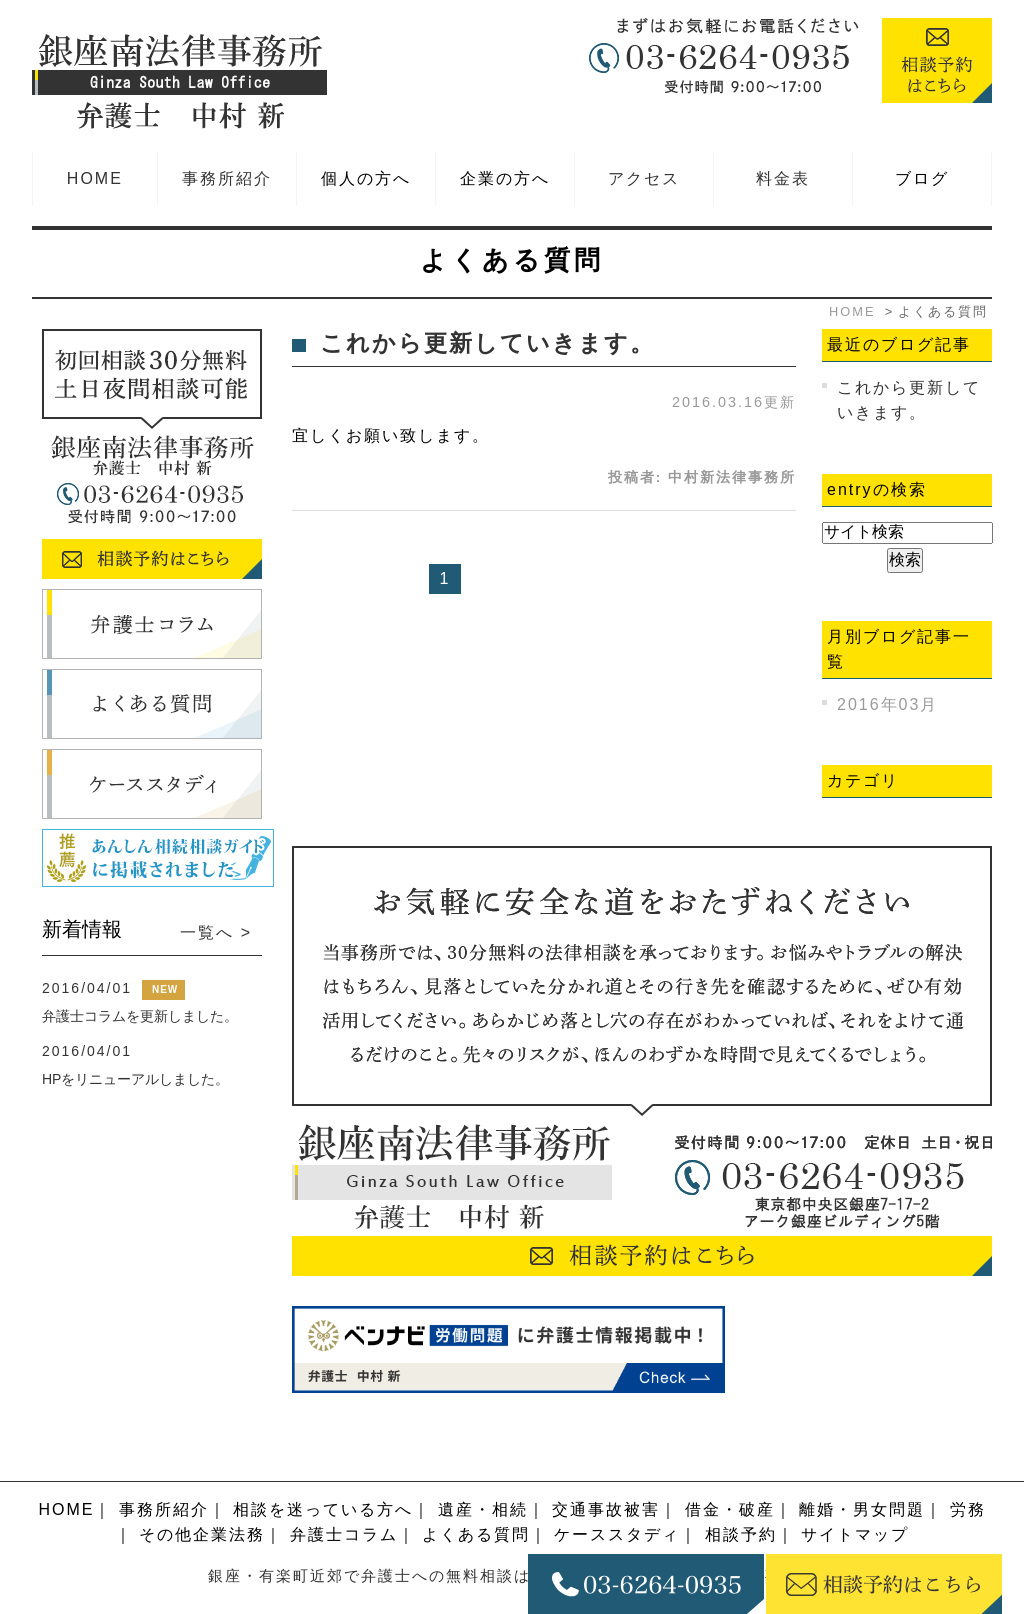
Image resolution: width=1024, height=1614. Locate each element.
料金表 (783, 178)
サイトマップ (855, 1490)
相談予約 (741, 1490)
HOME (95, 178)
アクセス (644, 178)
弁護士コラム (344, 1490)
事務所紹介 (227, 178)
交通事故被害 (606, 1464)
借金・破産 (730, 1464)
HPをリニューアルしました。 (135, 1079)
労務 (968, 1464)
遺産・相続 (483, 1464)
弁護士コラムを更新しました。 (140, 1016)
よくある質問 (476, 1490)
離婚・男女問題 (862, 1464)
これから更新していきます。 (487, 343)
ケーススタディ (617, 1490)
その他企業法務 (202, 1490)
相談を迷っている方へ (323, 1464)
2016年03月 (887, 704)
